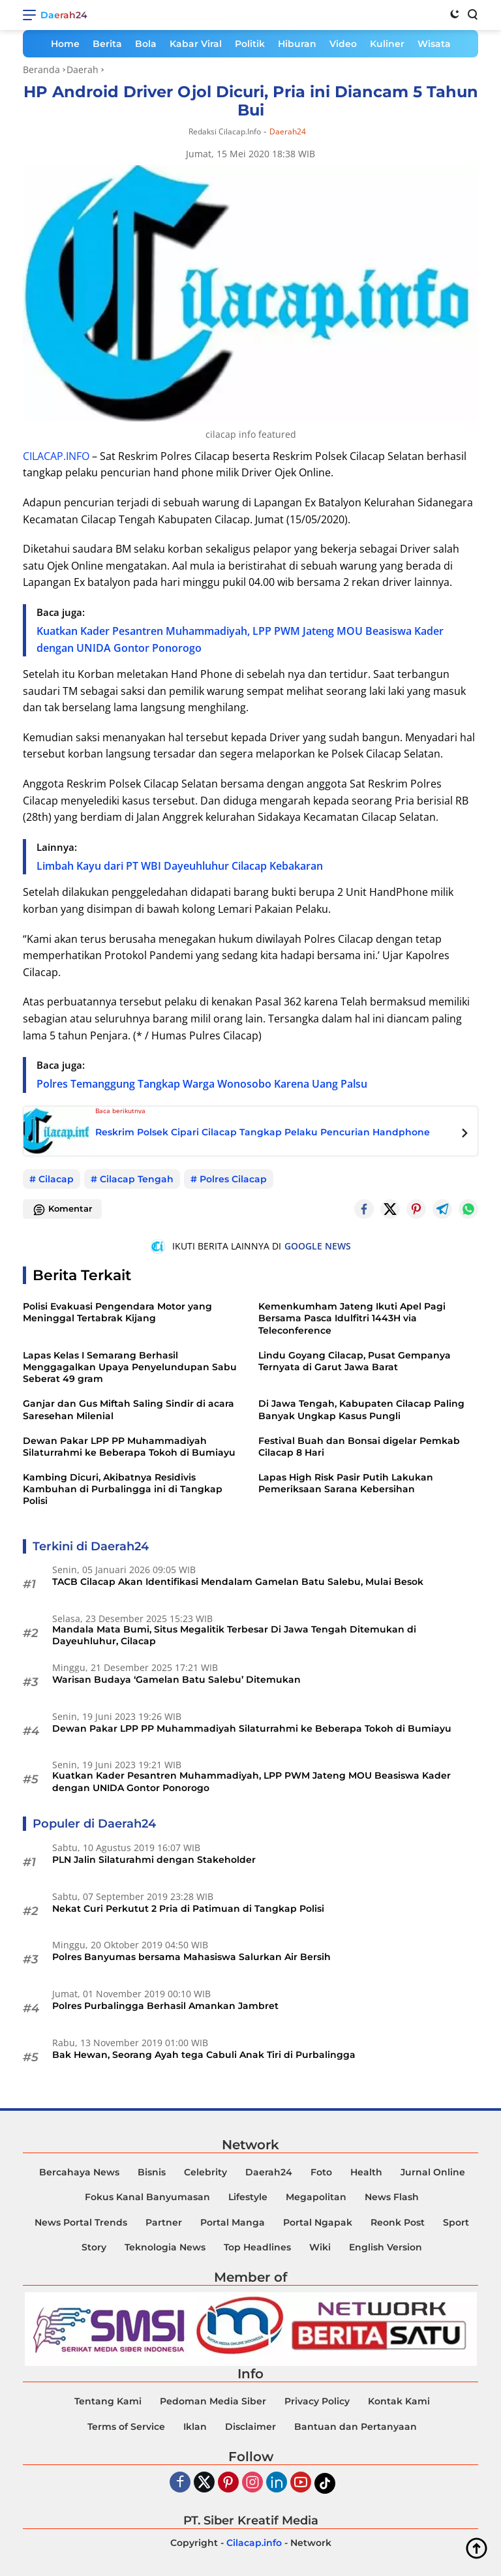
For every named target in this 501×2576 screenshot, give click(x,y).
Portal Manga (232, 2222)
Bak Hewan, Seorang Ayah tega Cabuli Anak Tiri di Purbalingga (204, 2055)
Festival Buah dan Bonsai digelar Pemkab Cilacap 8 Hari (359, 1446)
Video (343, 44)
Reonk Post (398, 2222)
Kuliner (387, 44)
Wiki (320, 2247)
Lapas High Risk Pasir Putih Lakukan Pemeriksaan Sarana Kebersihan (345, 1483)
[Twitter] (390, 1209)
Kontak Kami (399, 2401)
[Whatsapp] (468, 1209)
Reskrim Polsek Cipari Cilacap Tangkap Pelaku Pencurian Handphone (262, 1132)
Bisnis (152, 2172)
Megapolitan (316, 2197)
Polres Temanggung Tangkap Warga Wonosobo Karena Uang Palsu (202, 1084)
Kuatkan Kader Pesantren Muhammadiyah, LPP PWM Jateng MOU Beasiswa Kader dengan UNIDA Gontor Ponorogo (251, 1781)
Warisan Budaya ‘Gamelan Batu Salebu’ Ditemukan (176, 1679)
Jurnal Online (433, 2172)
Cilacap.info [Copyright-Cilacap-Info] (254, 2543)
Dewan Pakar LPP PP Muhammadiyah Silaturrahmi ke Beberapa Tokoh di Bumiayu (129, 1446)
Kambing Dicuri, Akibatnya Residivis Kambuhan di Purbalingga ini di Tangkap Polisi (122, 1489)
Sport (456, 2222)
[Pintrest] (416, 1209)
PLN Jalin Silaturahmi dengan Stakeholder (154, 1859)
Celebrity (205, 2172)
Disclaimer (250, 2426)
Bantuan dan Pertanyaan (355, 2426)
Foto (321, 2172)
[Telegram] (442, 1209)
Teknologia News (165, 2247)
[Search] (471, 13)
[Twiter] (204, 2483)
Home (65, 44)
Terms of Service (126, 2426)
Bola (146, 44)
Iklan (195, 2426)
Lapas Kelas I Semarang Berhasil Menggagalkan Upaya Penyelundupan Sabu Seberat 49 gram (130, 1367)
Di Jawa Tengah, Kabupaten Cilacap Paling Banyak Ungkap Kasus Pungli (361, 1409)
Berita (107, 44)
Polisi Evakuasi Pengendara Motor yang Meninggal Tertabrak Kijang (117, 1312)
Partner (163, 2222)
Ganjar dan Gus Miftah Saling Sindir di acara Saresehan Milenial (128, 1409)
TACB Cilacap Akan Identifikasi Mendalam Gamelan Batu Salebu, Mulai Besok (237, 1581)
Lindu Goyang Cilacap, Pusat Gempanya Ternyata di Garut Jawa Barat (354, 1361)
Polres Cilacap (233, 1179)
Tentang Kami (108, 2401)
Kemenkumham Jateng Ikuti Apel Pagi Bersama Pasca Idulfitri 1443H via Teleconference (352, 1318)
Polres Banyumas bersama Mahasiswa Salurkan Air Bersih (191, 1957)
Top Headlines (257, 2247)
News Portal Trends (81, 2222)
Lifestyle (247, 2197)
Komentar (62, 1209)
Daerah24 (63, 15)
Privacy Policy (317, 2401)
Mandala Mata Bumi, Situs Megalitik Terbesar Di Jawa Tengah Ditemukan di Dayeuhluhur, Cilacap (234, 1635)
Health (366, 2172)
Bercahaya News (79, 2172)
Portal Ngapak (317, 2222)
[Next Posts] (465, 1134)
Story (94, 2247)
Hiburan (297, 44)
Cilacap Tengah (137, 1179)
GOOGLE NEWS (317, 1246)
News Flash (392, 2197)
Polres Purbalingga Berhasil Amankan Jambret (165, 2006)
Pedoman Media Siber (213, 2401)
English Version (385, 2247)
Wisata (434, 44)
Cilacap (56, 1179)
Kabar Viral (196, 44)
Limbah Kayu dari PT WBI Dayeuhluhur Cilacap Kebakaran (180, 866)
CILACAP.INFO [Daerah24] (56, 456)
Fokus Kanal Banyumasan (147, 2197)
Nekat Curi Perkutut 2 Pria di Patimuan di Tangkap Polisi (188, 1908)
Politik (250, 44)
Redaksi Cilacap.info (225, 131)
